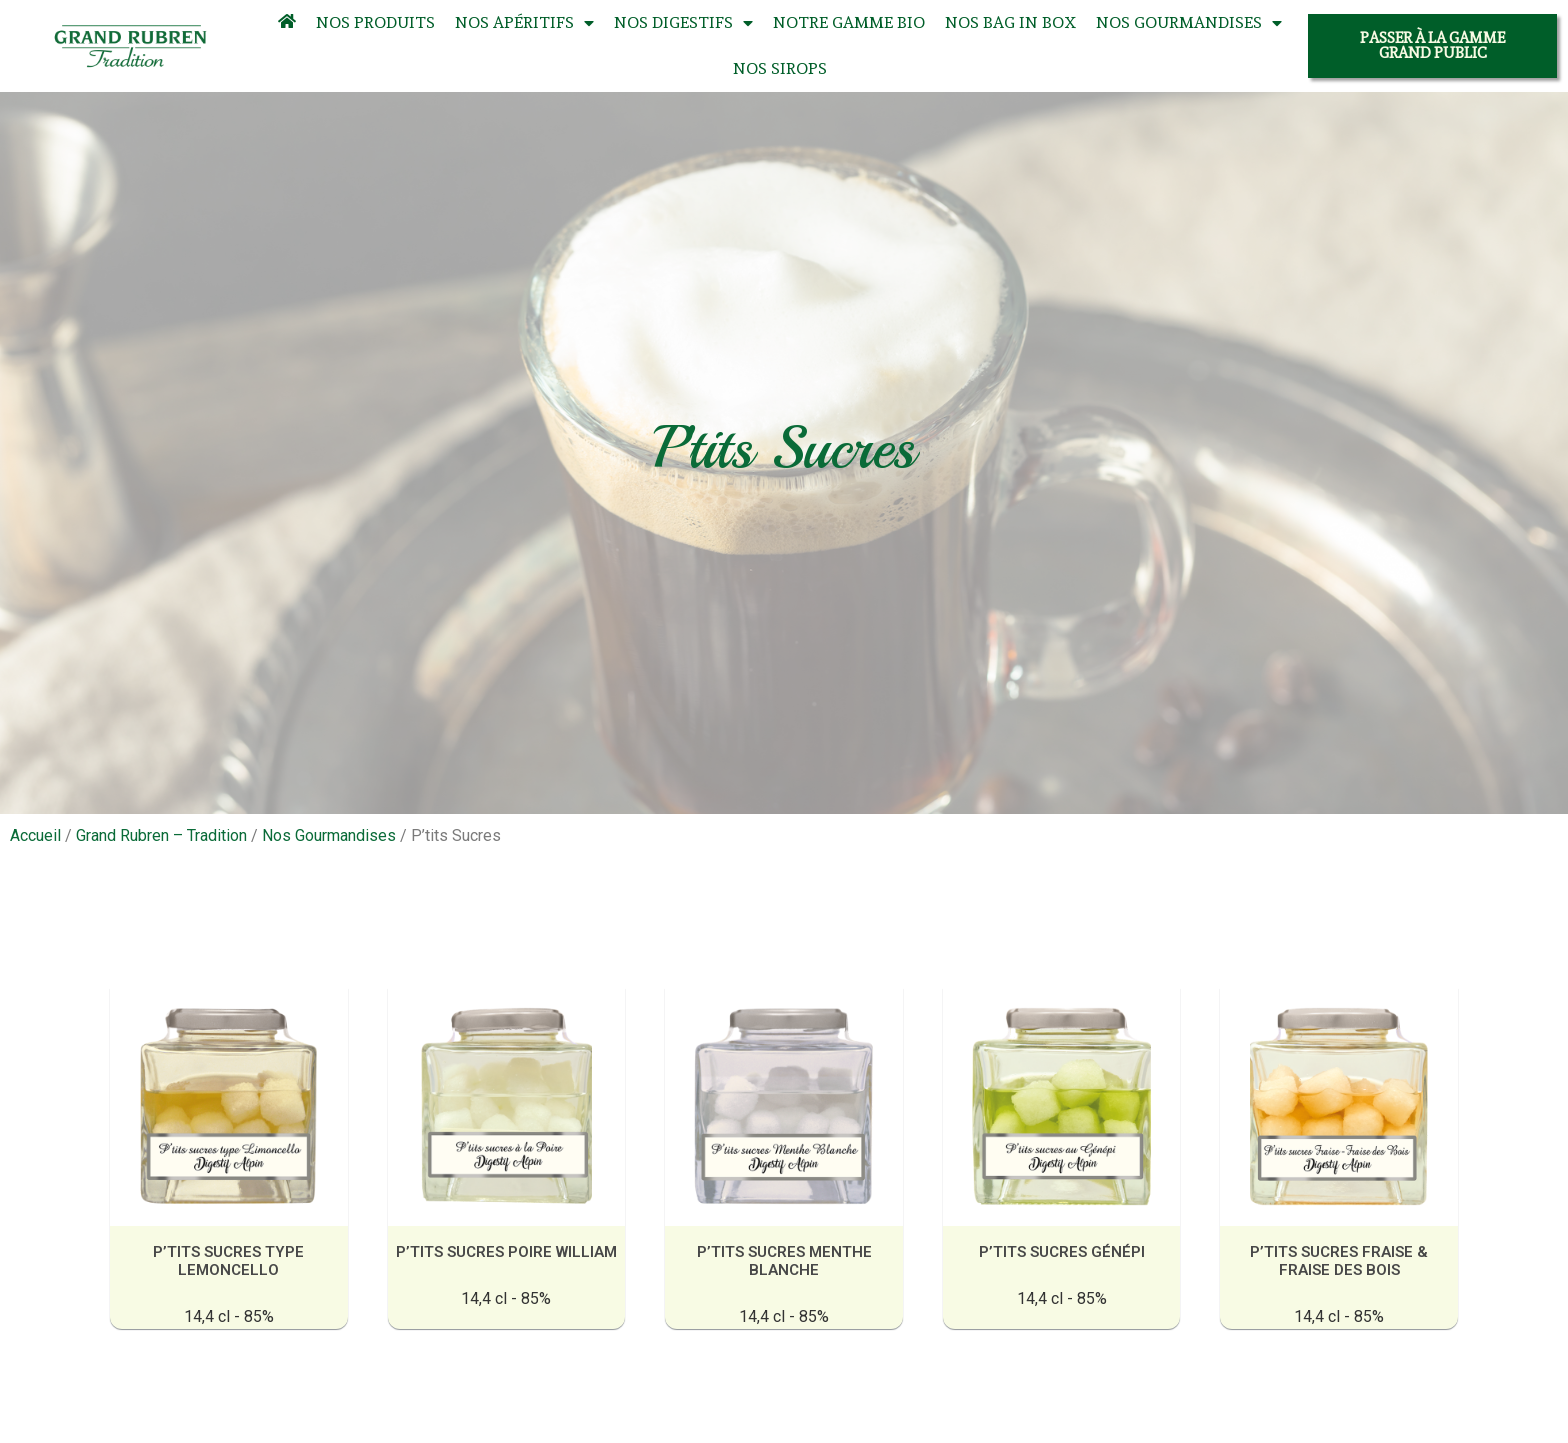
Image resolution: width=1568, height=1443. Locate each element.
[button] (1432, 46)
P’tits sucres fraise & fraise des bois (1334, 1260)
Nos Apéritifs (524, 23)
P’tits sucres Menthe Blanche (784, 1260)
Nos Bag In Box (1010, 22)
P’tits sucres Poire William (508, 1251)
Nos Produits (375, 22)
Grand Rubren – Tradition (161, 835)
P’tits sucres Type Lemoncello (233, 1260)
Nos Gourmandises (1189, 23)
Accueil (35, 835)
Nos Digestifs (683, 23)
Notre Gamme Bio (849, 22)
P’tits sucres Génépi (1059, 1251)
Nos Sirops (780, 68)
